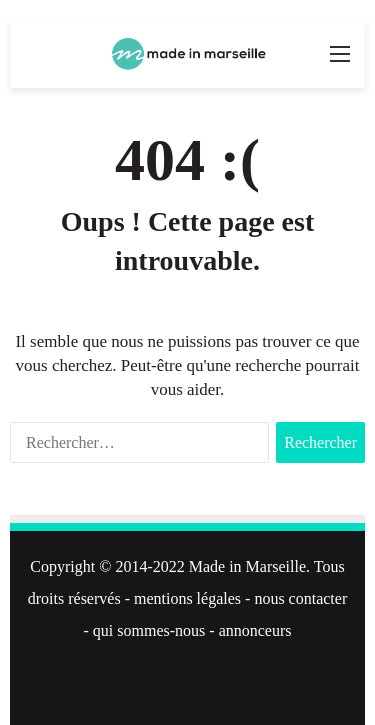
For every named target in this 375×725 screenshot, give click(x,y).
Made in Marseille (247, 566)
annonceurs (255, 630)
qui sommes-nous (149, 630)
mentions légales (187, 598)
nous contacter (300, 598)
